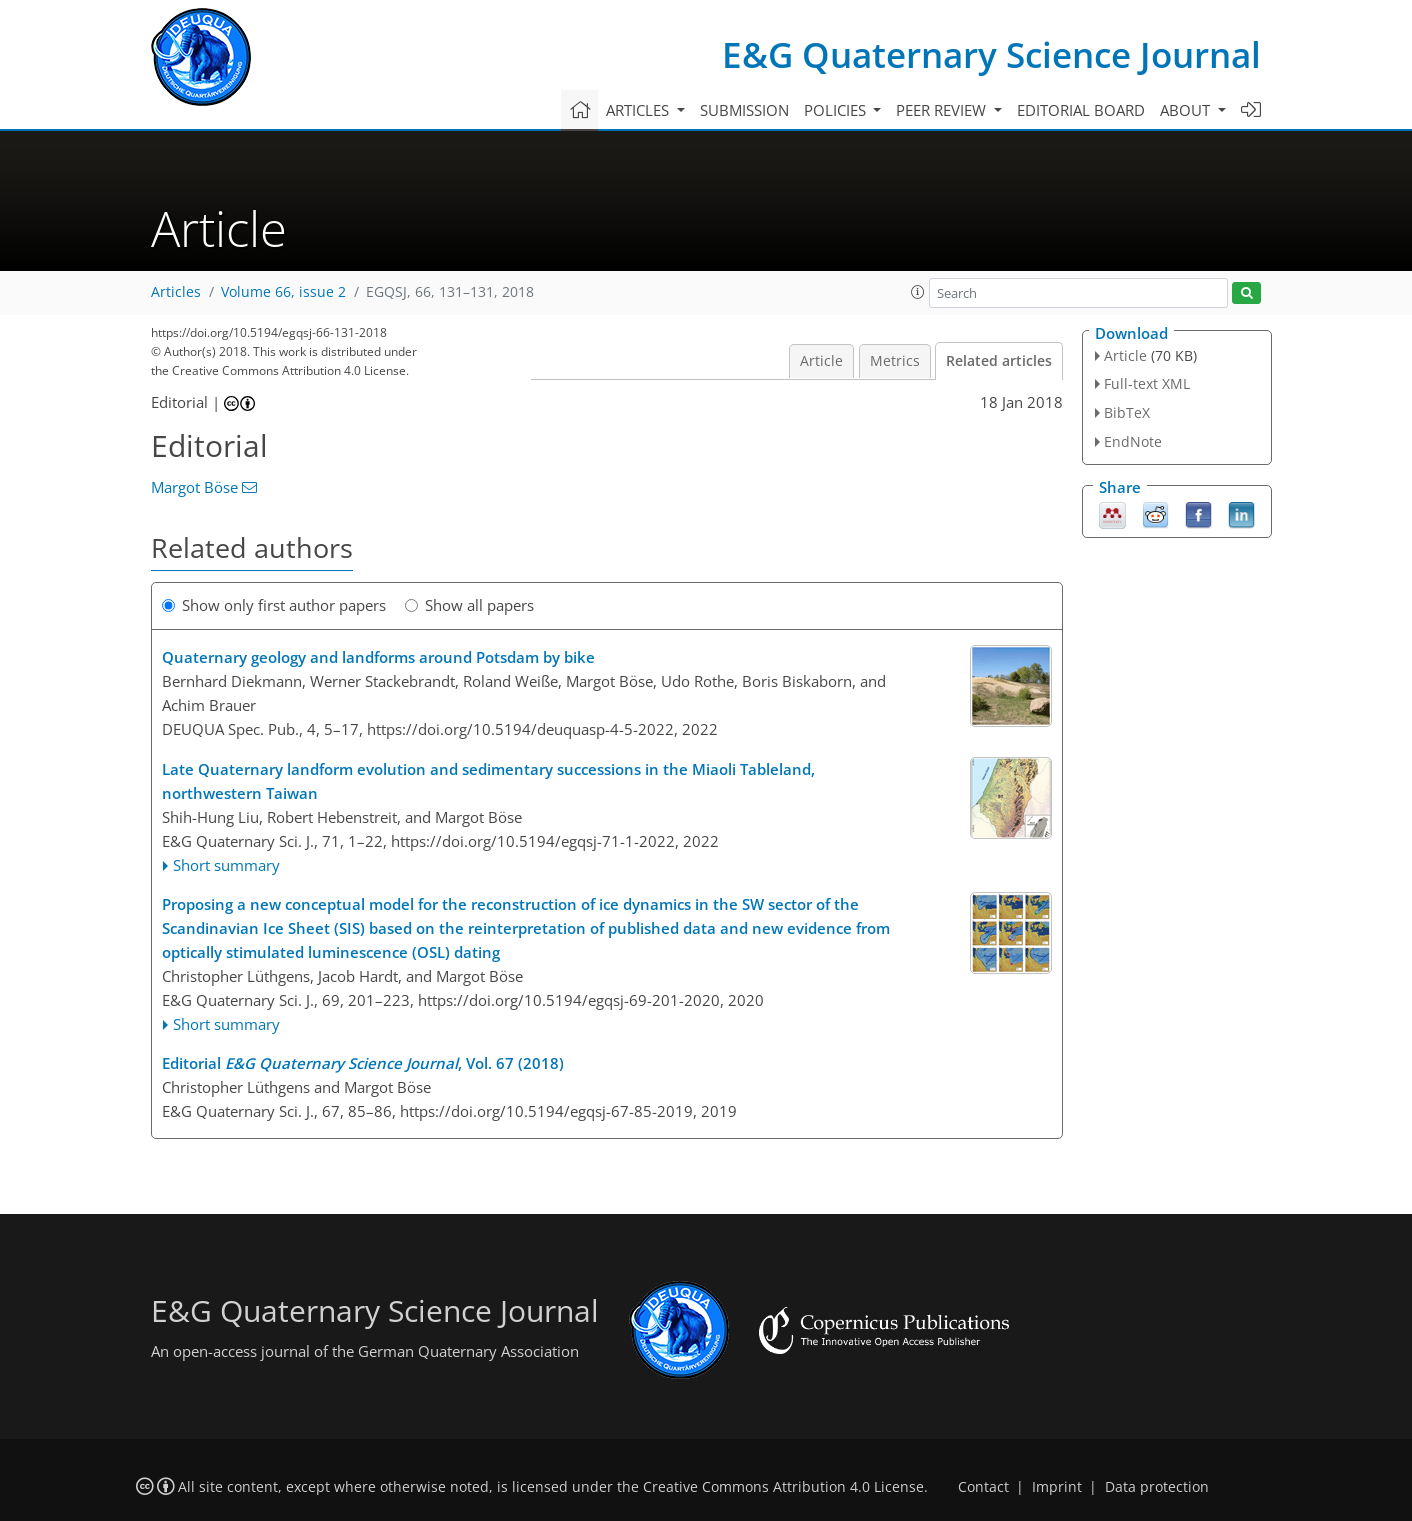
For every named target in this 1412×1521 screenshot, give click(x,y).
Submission (744, 110)
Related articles (999, 361)
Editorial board (1081, 110)
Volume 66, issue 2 (283, 292)
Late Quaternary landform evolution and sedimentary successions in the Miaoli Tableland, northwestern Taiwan (488, 781)
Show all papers (469, 605)
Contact (983, 1487)
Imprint (1057, 1487)
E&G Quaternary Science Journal (991, 54)
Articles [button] (639, 110)
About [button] (1187, 110)
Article (821, 361)
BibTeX (1127, 412)
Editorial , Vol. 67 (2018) (363, 1063)
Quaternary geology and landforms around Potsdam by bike (378, 657)
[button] (918, 292)
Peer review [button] (943, 110)
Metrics (895, 361)
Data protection (1157, 1487)
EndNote (1133, 441)
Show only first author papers (274, 605)
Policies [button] (837, 110)
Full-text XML (1147, 383)
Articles (176, 292)
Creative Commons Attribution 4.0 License (783, 1487)
